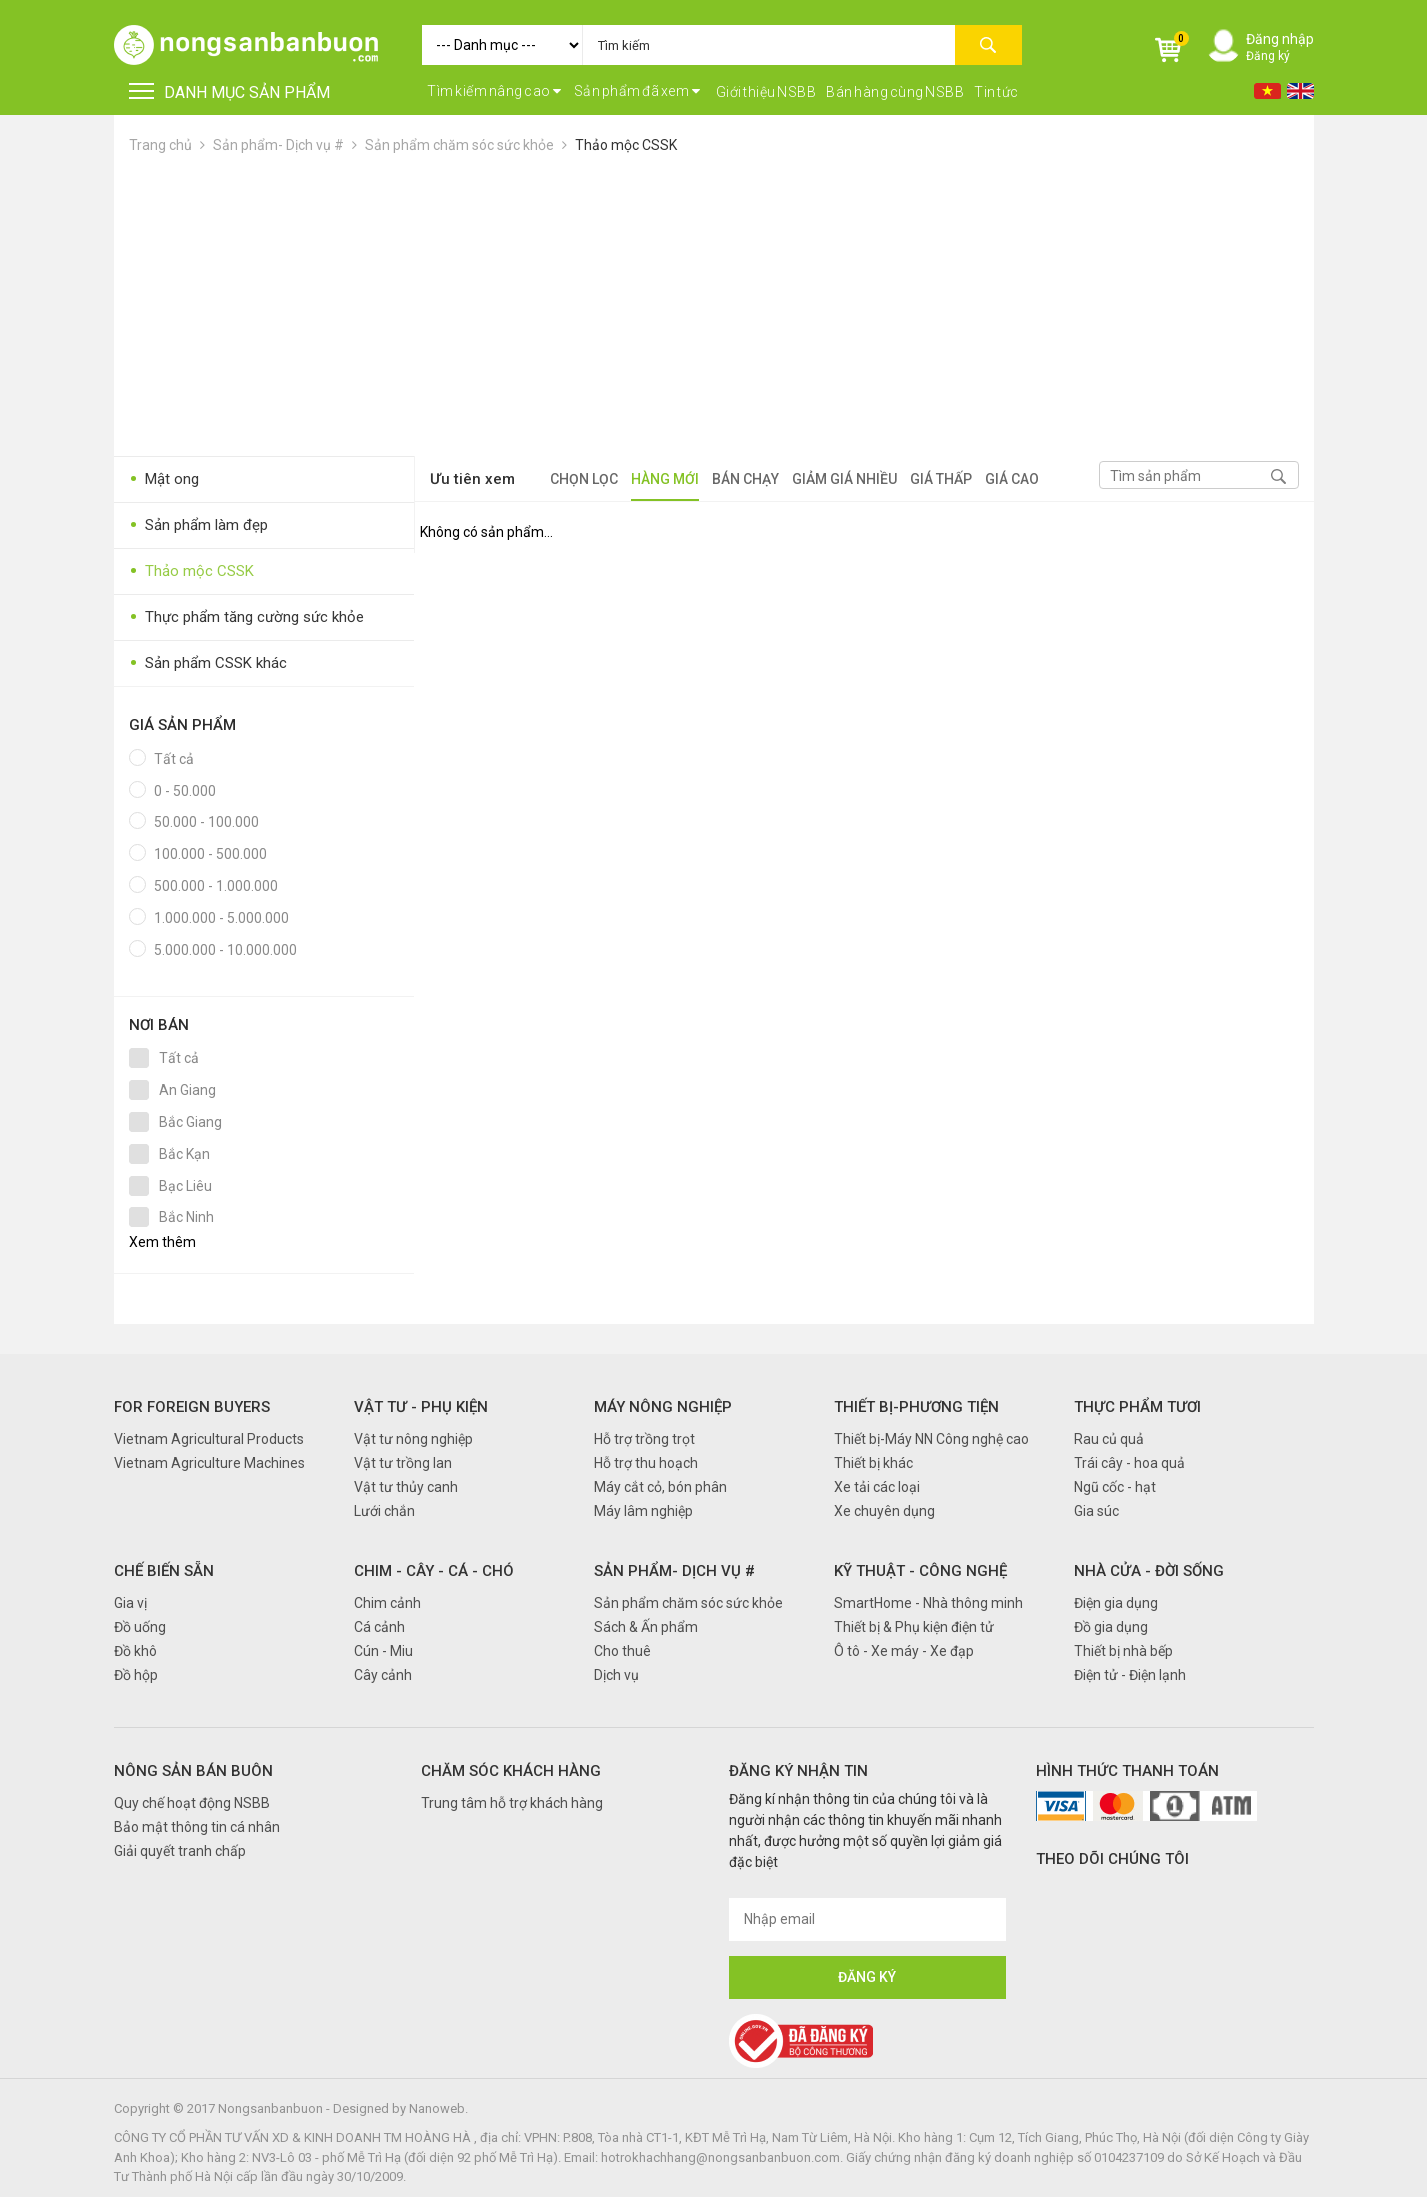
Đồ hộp (136, 1675)
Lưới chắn (384, 1511)
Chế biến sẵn (164, 1571)
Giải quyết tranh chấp (180, 1851)
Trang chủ (160, 145)
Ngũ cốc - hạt (1115, 1487)
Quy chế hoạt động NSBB (192, 1803)
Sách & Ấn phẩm (646, 1627)
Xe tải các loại (877, 1487)
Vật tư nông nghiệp (413, 1439)
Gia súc (1096, 1511)
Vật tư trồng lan (403, 1463)
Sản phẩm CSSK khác (208, 663)
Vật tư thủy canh (406, 1487)
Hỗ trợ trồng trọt (644, 1439)
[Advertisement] (714, 306)
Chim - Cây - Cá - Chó (434, 1571)
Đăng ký (1268, 56)
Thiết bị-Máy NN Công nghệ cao (931, 1439)
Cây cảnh (383, 1675)
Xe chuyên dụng (884, 1511)
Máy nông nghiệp (663, 1407)
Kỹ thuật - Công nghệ (920, 1571)
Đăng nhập (1280, 39)
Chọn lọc (584, 479)
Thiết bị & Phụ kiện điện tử (914, 1627)
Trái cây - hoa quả (1129, 1463)
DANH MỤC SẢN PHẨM (229, 92)
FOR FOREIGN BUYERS (192, 1407)
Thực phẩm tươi (1137, 1407)
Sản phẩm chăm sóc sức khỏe (459, 145)
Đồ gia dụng (1111, 1627)
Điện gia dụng (1116, 1603)
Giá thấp (941, 479)
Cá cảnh (379, 1627)
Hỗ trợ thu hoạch (646, 1463)
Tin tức (996, 92)
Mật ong (164, 479)
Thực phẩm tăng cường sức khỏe (246, 617)
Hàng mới (665, 479)
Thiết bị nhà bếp (1123, 1651)
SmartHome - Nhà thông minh (928, 1603)
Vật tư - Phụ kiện (421, 1407)
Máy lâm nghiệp (643, 1511)
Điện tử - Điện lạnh (1130, 1675)
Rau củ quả (1109, 1439)
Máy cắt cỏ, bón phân (660, 1487)
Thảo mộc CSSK (626, 145)
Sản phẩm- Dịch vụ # (278, 145)
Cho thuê (622, 1651)
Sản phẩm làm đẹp (198, 525)
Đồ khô (135, 1651)
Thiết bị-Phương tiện (916, 1407)
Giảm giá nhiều (844, 479)
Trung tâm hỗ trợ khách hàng (512, 1803)
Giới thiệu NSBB (766, 92)
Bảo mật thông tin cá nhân (197, 1827)
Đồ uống (140, 1627)
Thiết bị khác (873, 1463)
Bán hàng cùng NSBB (895, 92)
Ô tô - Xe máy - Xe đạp (904, 1651)
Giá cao (1012, 479)
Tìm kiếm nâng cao (494, 91)
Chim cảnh (387, 1603)
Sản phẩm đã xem (637, 91)
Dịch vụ (616, 1675)
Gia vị (130, 1603)
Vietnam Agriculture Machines (209, 1463)
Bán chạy (745, 479)
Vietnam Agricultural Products (209, 1439)
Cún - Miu (383, 1651)
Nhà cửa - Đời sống (1149, 1571)
